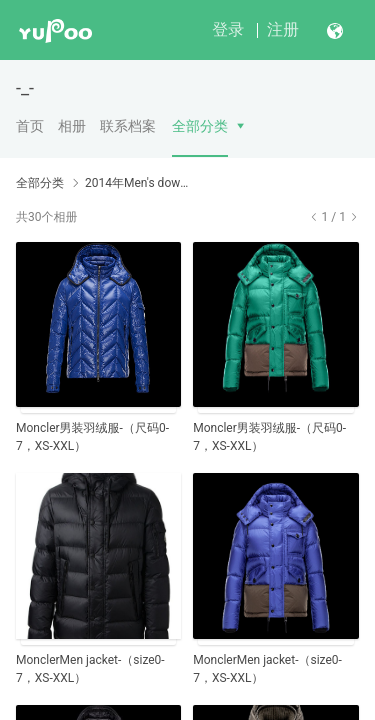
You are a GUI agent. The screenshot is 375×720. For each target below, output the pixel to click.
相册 (72, 126)
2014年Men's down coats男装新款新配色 (137, 183)
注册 (283, 29)
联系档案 (128, 126)
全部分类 (200, 126)
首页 (30, 126)
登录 (228, 29)
